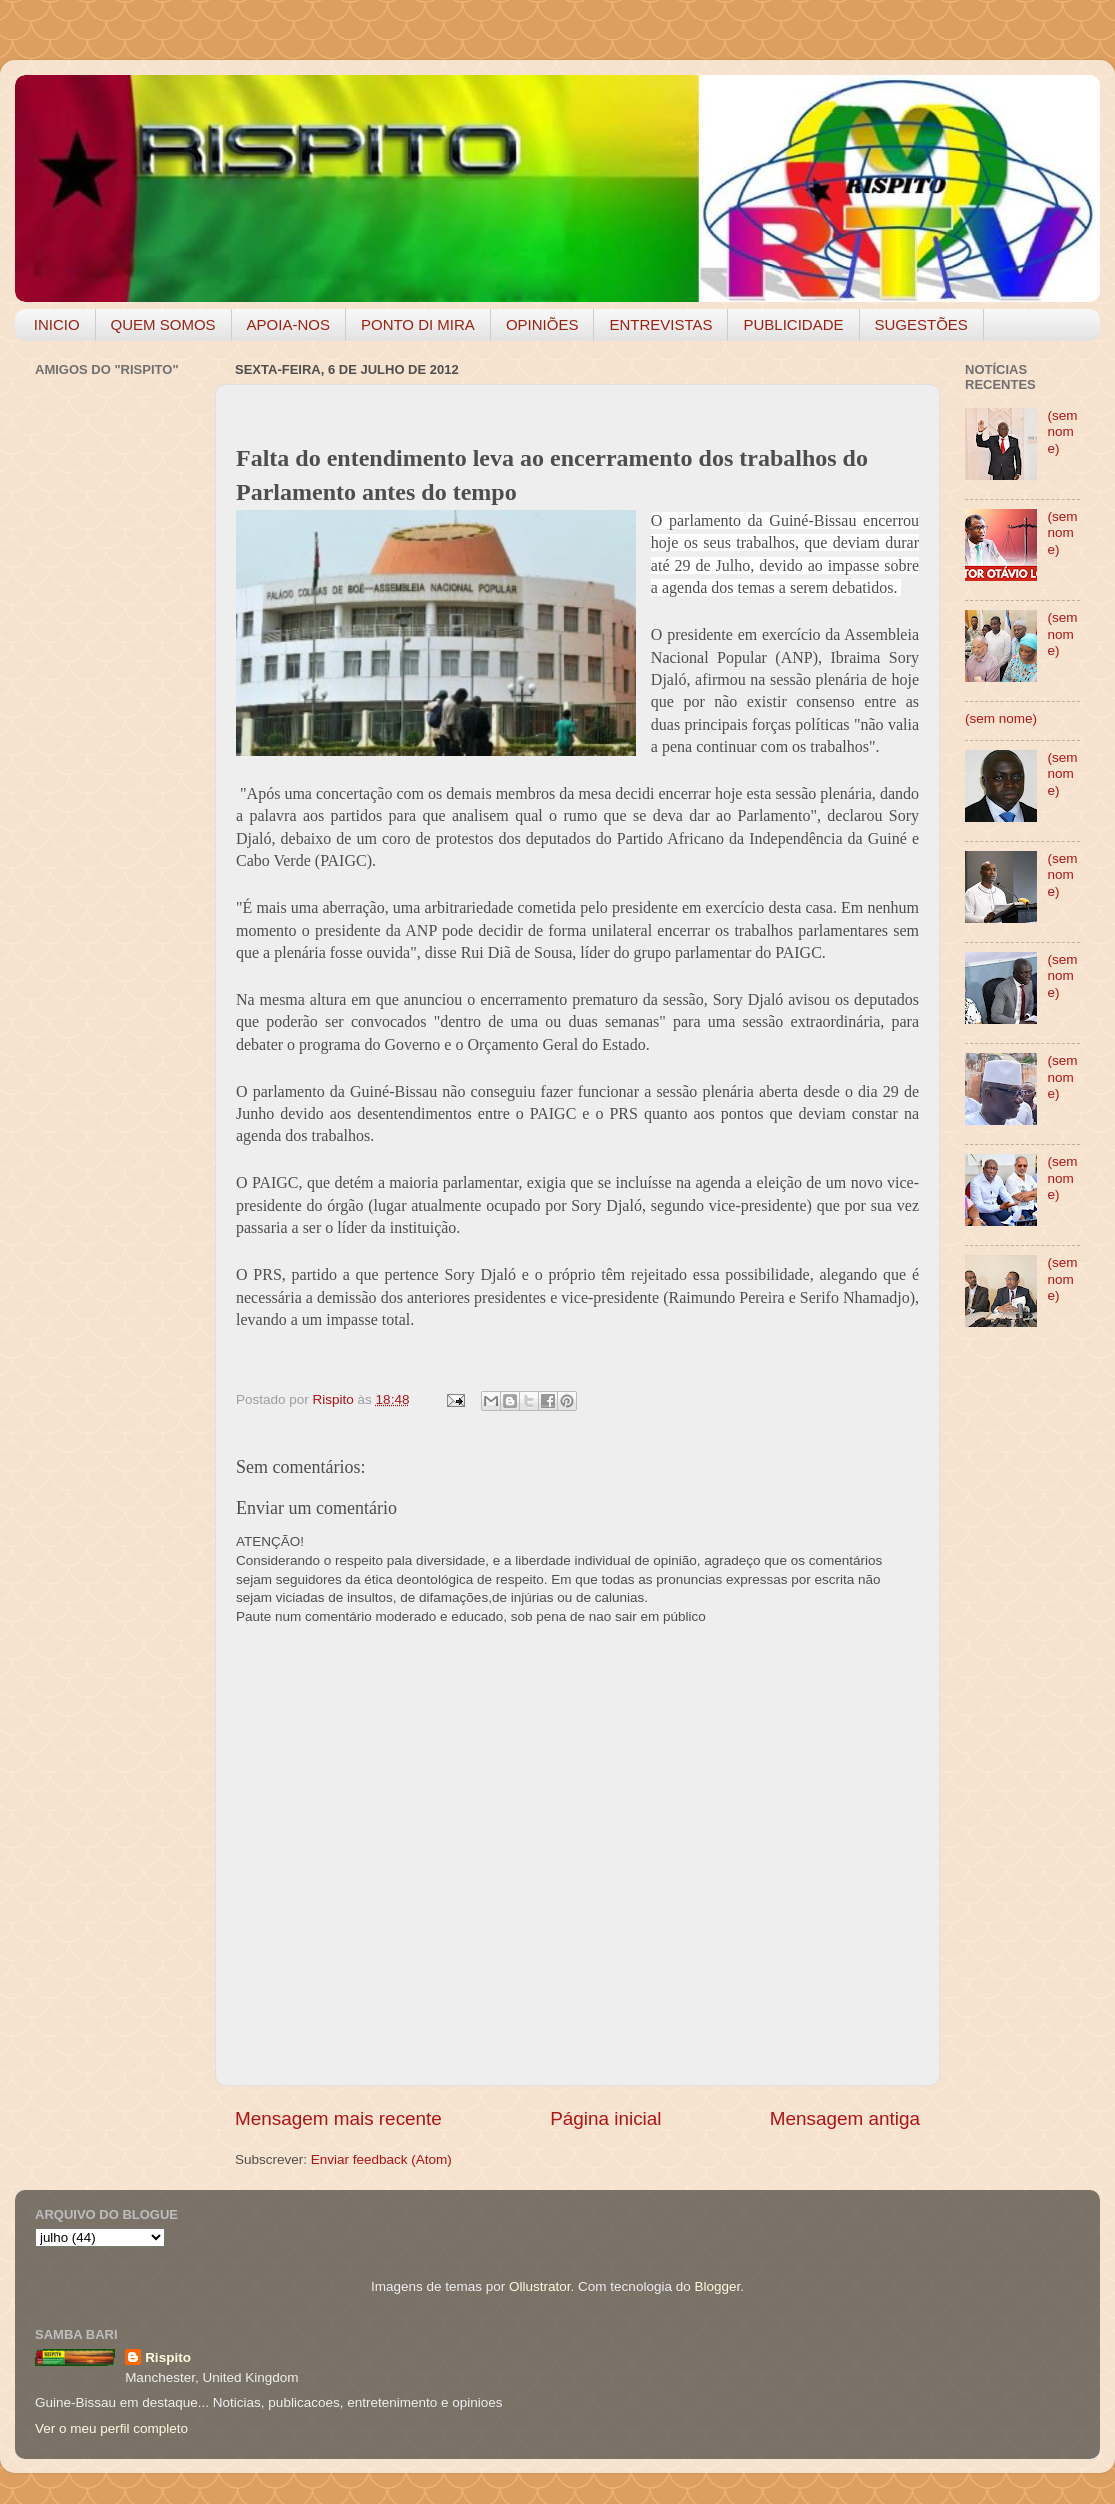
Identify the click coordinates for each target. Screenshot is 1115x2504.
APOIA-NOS (288, 324)
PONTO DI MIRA (418, 324)
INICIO (57, 324)
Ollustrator (540, 2286)
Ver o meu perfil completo (111, 2428)
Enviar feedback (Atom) (381, 2159)
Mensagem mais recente (338, 2118)
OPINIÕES (542, 324)
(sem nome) (1062, 431)
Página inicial (605, 2118)
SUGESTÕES (921, 324)
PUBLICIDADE (793, 324)
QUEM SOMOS (163, 324)
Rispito (168, 2357)
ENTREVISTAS (660, 324)
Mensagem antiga (845, 2118)
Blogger (717, 2286)
